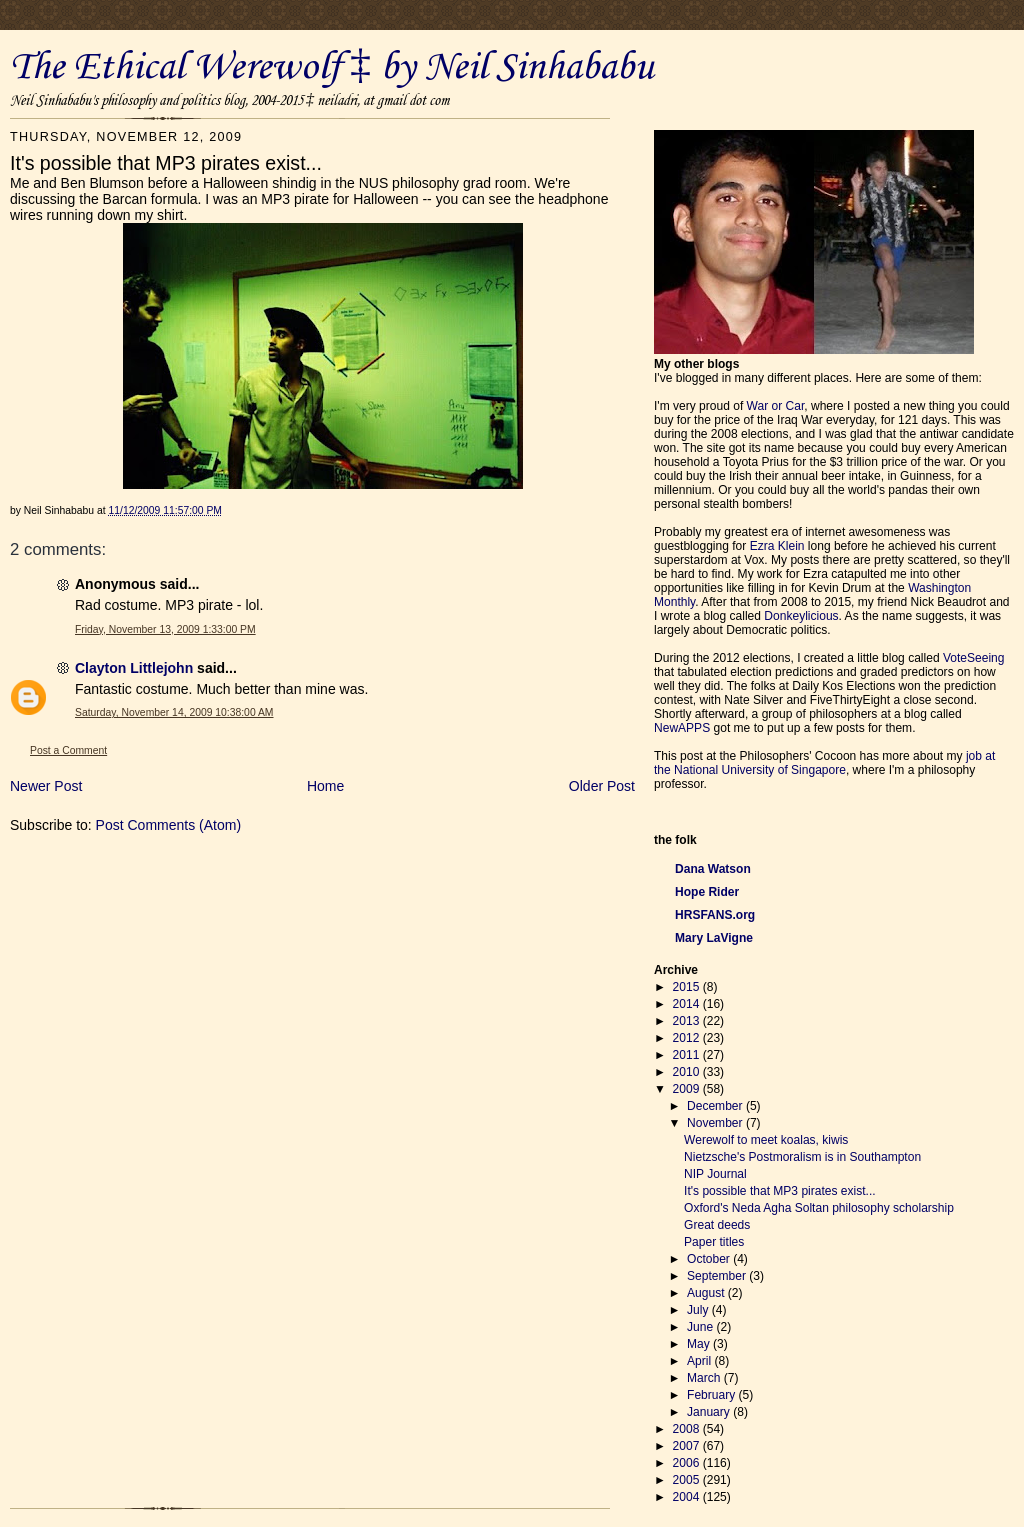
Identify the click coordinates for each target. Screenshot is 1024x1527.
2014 (688, 1004)
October (710, 1259)
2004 (688, 1497)
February (713, 1395)
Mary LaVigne (714, 938)
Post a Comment (68, 750)
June (701, 1327)
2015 (688, 987)
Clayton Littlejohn (134, 668)
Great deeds (717, 1225)
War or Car (776, 406)
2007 (688, 1446)
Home (325, 786)
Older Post (602, 786)
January (710, 1412)
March (705, 1378)
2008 (688, 1429)
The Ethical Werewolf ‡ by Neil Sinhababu (332, 68)
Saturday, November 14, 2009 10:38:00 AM (174, 712)
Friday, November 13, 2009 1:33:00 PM (165, 629)
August (707, 1293)
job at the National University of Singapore (824, 763)
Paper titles (714, 1242)
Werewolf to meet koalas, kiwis (766, 1140)
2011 (688, 1055)
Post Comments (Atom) (168, 825)
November (716, 1123)
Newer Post (46, 786)
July (699, 1310)
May (700, 1344)
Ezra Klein (777, 546)
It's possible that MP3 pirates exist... (780, 1191)
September (718, 1276)
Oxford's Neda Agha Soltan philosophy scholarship (819, 1208)
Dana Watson (713, 869)
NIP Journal (715, 1174)
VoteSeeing (974, 658)
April (700, 1361)
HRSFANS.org (715, 915)
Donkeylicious (801, 616)
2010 (688, 1072)
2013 (688, 1021)
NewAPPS (682, 728)
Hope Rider (707, 892)
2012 (688, 1038)
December (716, 1106)
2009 (688, 1089)
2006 (688, 1463)
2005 (688, 1480)
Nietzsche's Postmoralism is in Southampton (802, 1157)
